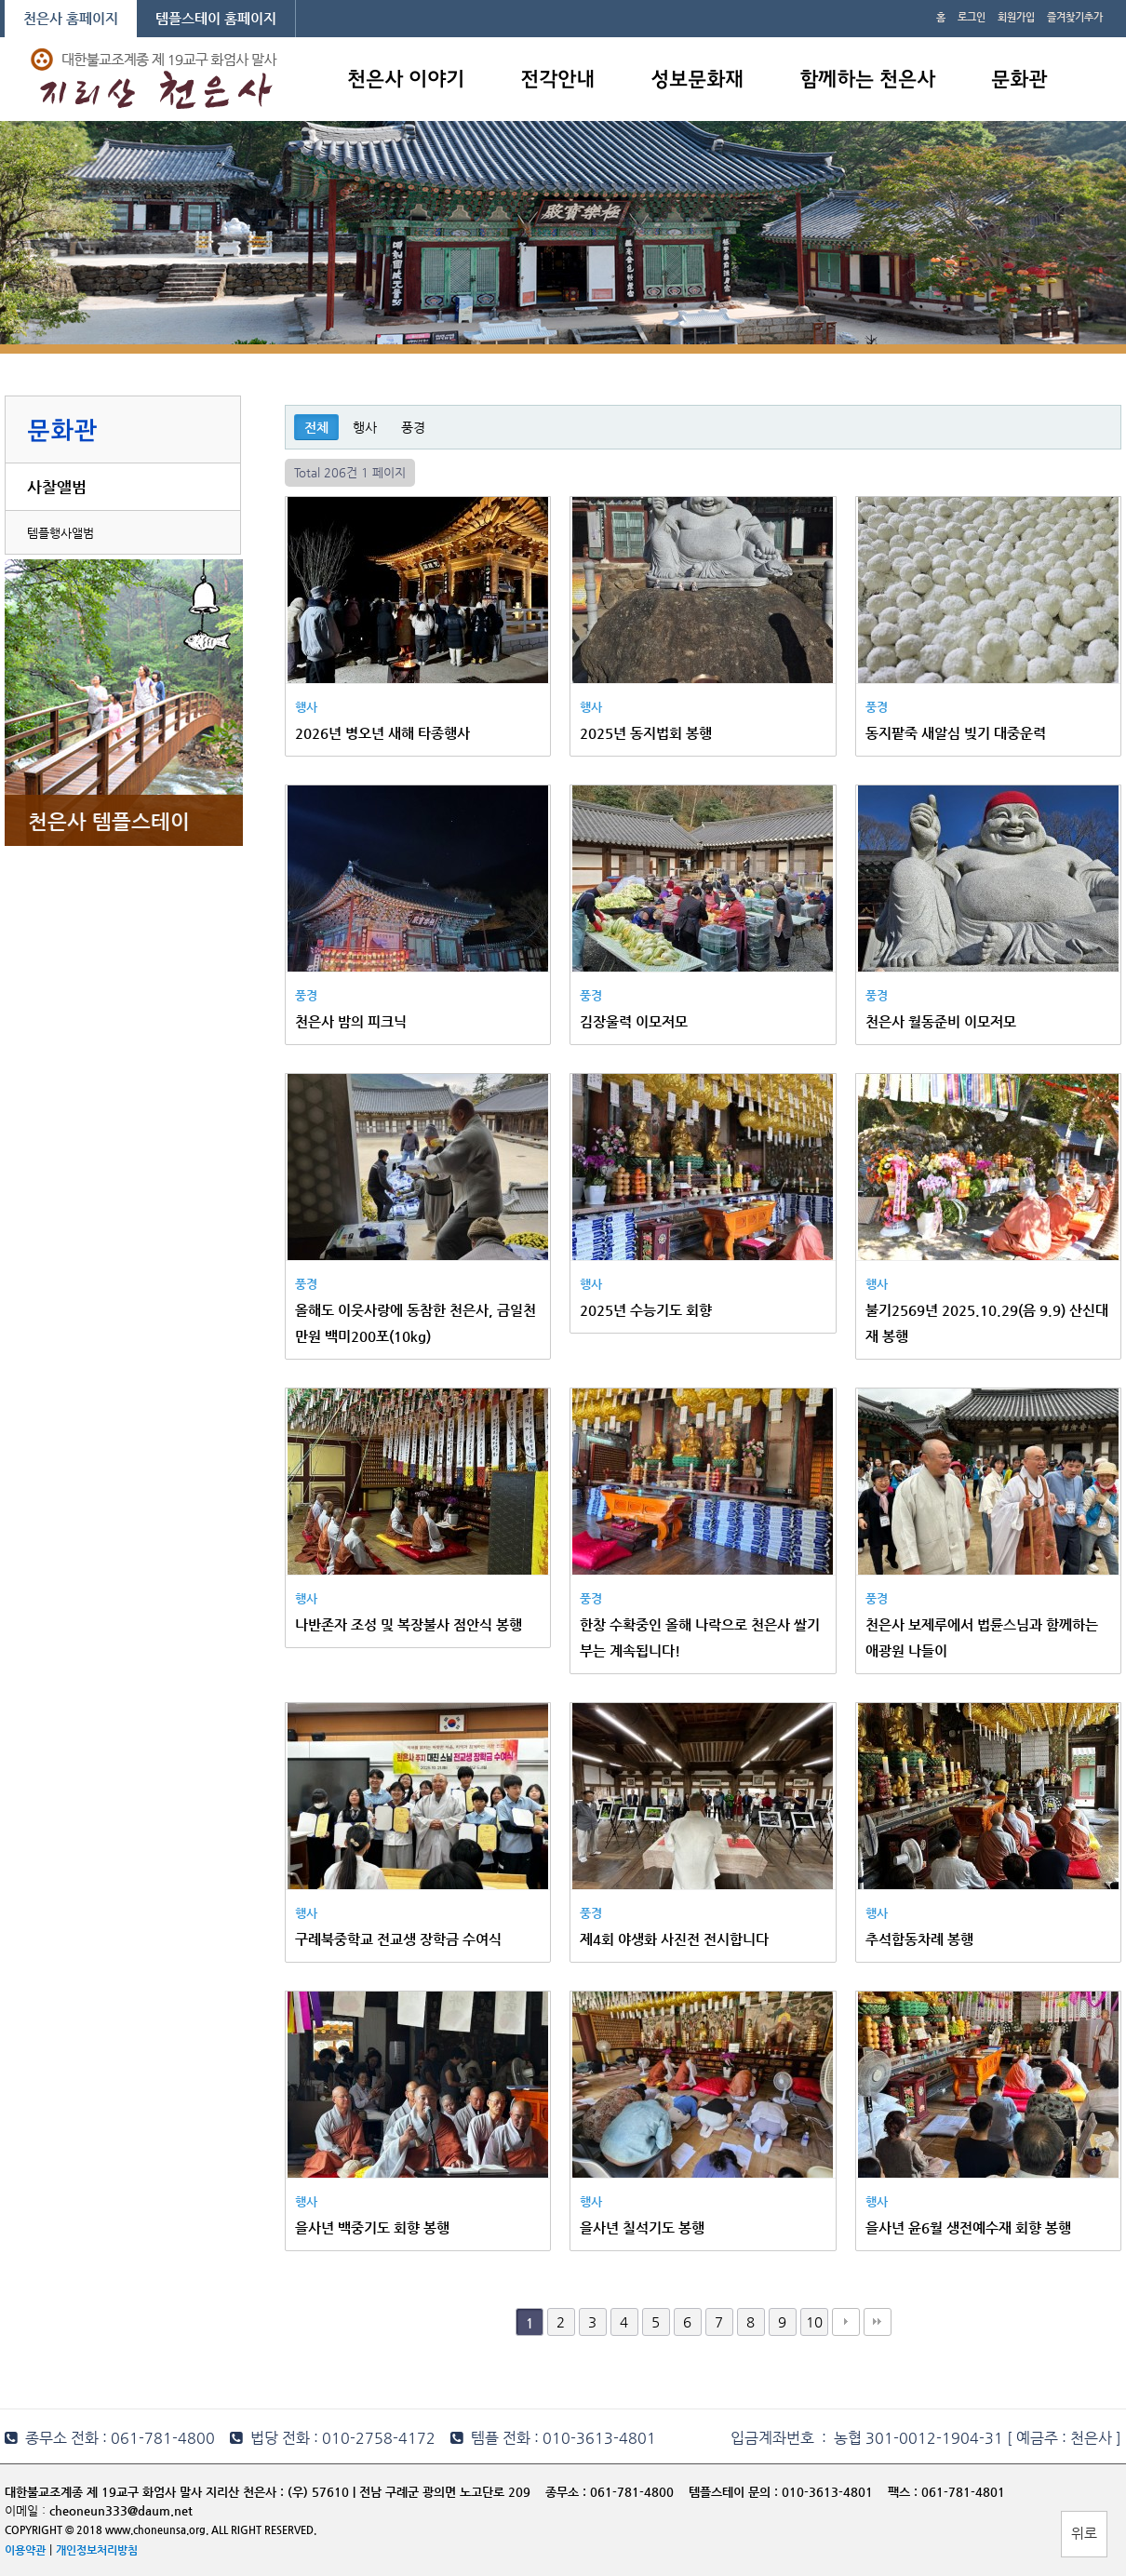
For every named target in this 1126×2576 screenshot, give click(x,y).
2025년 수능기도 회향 (646, 1310)
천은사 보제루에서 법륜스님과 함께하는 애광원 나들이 (981, 1637)
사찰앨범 (57, 486)
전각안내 (557, 80)
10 (814, 2321)
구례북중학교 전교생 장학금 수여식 (398, 1939)
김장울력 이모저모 (634, 1021)
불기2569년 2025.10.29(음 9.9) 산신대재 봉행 (986, 1323)
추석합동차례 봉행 (919, 1939)
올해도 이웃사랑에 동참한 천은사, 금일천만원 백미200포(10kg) (415, 1323)
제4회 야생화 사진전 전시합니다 (674, 1939)
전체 (316, 427)
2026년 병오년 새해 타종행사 (382, 733)
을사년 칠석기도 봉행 (642, 2227)
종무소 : (567, 2492)
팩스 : (904, 2492)
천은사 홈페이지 (70, 18)
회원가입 (1016, 17)
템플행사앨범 (60, 533)
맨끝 (877, 2322)
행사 (365, 427)
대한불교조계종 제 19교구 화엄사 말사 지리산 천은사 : (144, 2492)
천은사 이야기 (405, 80)
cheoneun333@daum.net (121, 2510)
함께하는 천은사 (867, 80)
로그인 (971, 17)
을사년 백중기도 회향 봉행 (372, 2227)
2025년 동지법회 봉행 (646, 733)
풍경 (413, 427)
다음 (846, 2322)
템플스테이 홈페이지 (215, 18)
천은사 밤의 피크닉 (351, 1021)
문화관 (1019, 80)
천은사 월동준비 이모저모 (940, 1021)
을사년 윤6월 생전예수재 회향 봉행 (968, 2227)
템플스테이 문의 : (735, 2492)
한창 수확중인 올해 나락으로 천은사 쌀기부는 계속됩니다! (700, 1637)
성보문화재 (697, 80)
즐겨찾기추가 (1075, 17)
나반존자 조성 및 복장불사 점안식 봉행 (408, 1624)
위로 (1084, 2533)
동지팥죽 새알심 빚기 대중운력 (955, 733)
